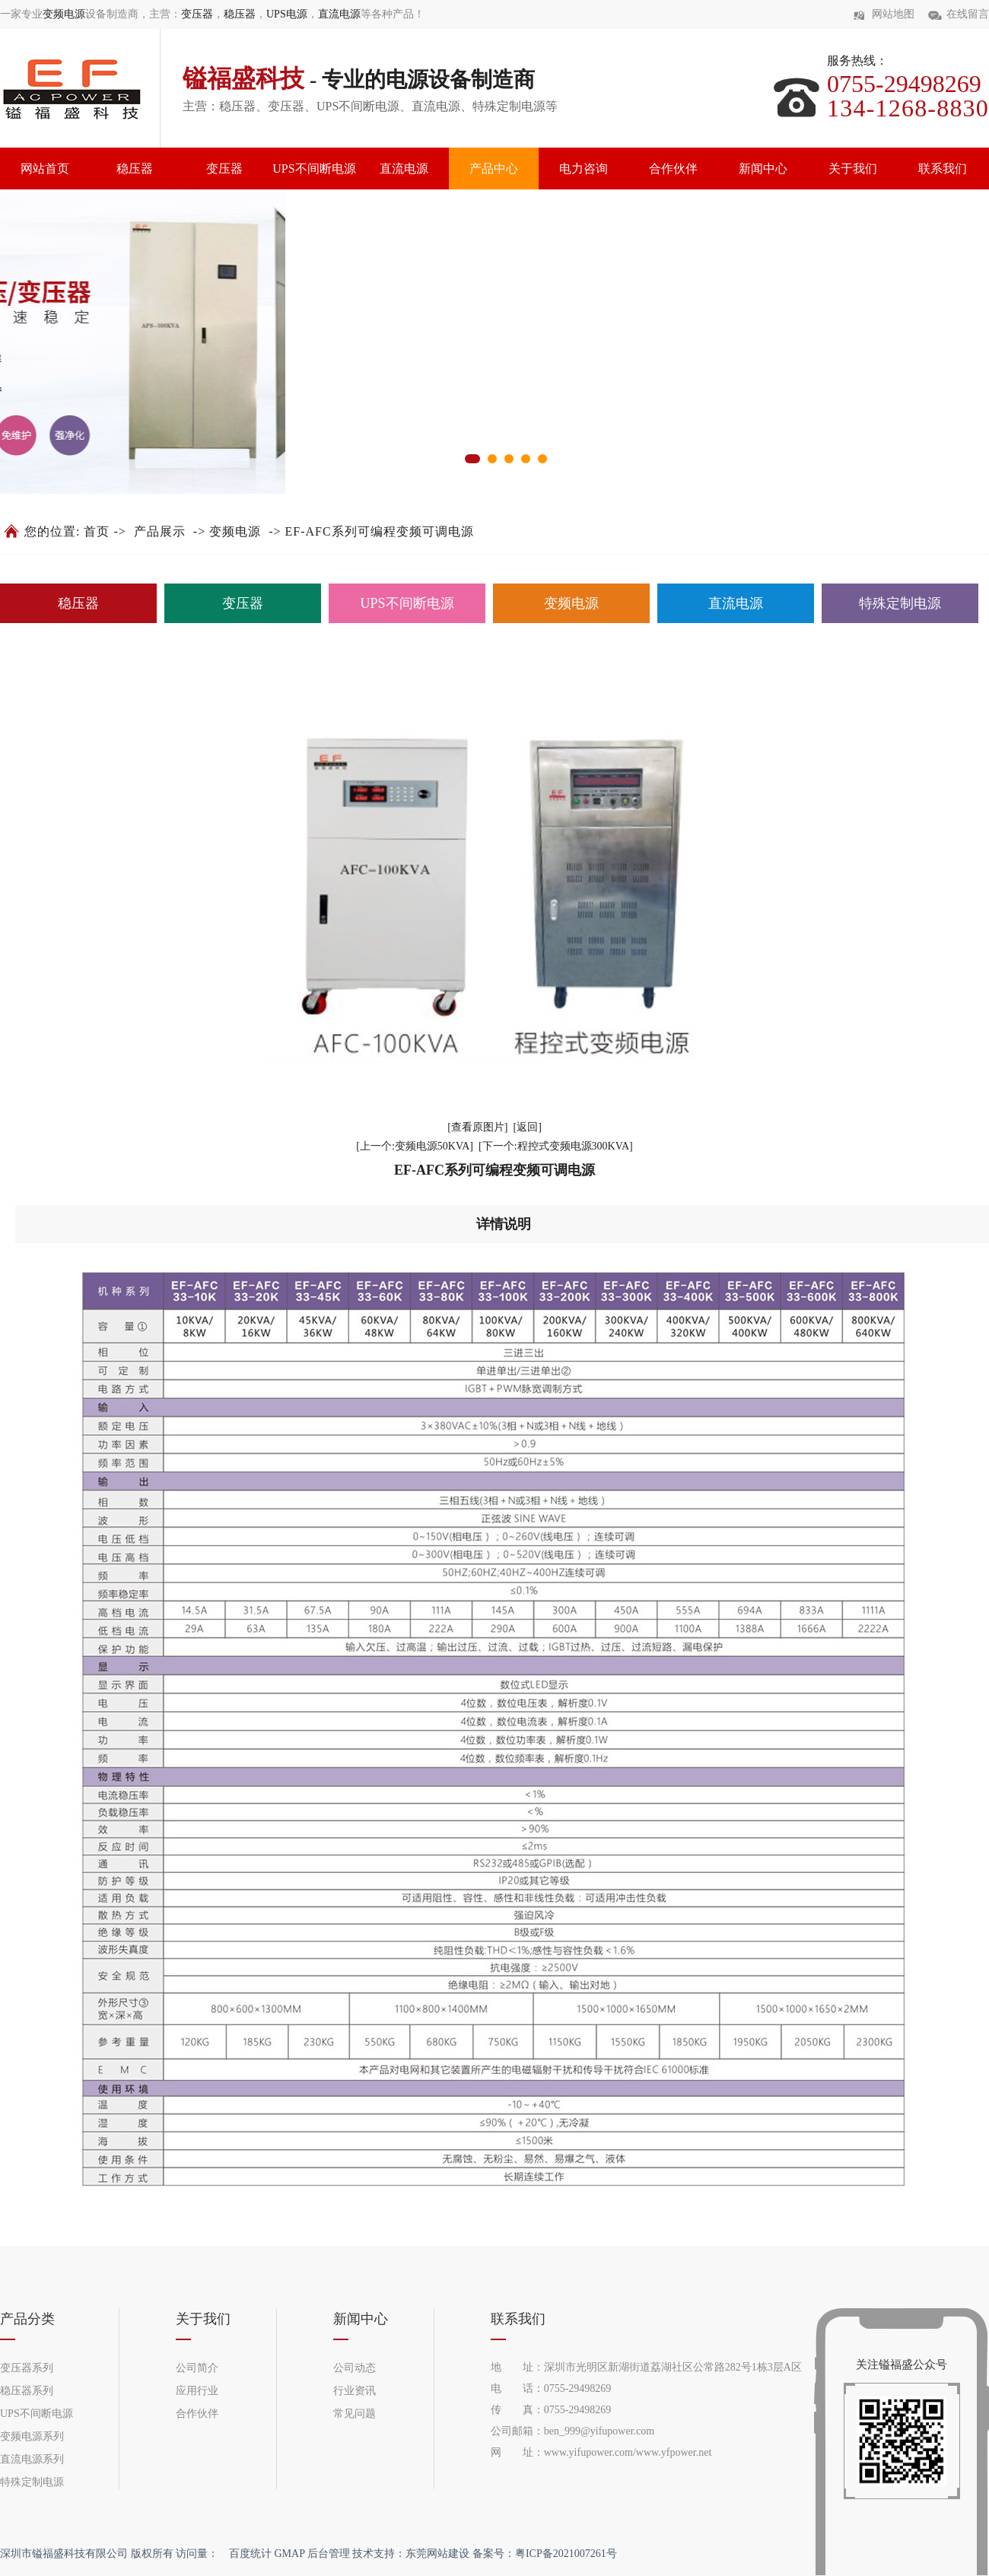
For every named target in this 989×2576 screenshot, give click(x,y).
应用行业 (197, 2390)
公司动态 (354, 2368)
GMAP (290, 2553)
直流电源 (339, 14)
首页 (97, 531)
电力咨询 (583, 168)
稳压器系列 (26, 2390)
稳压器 (240, 14)
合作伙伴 (673, 168)
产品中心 (493, 168)
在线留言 (967, 14)
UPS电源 (286, 14)
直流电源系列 (32, 2459)
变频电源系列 (32, 2436)
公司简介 (197, 2368)
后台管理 (328, 2553)
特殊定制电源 (900, 603)
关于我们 (852, 168)
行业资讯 (354, 2390)
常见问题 (354, 2413)
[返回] (528, 1127)
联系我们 (942, 168)
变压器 (197, 14)
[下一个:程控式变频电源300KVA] (556, 1146)
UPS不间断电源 (313, 168)
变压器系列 (26, 2368)
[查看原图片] (477, 1127)
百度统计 (250, 2553)
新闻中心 (763, 168)
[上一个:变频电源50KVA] (414, 1146)
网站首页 (45, 168)
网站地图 (893, 14)
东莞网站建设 (437, 2553)
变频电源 (64, 14)
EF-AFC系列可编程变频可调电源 (379, 531)
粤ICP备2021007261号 (566, 2553)
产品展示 (160, 531)
